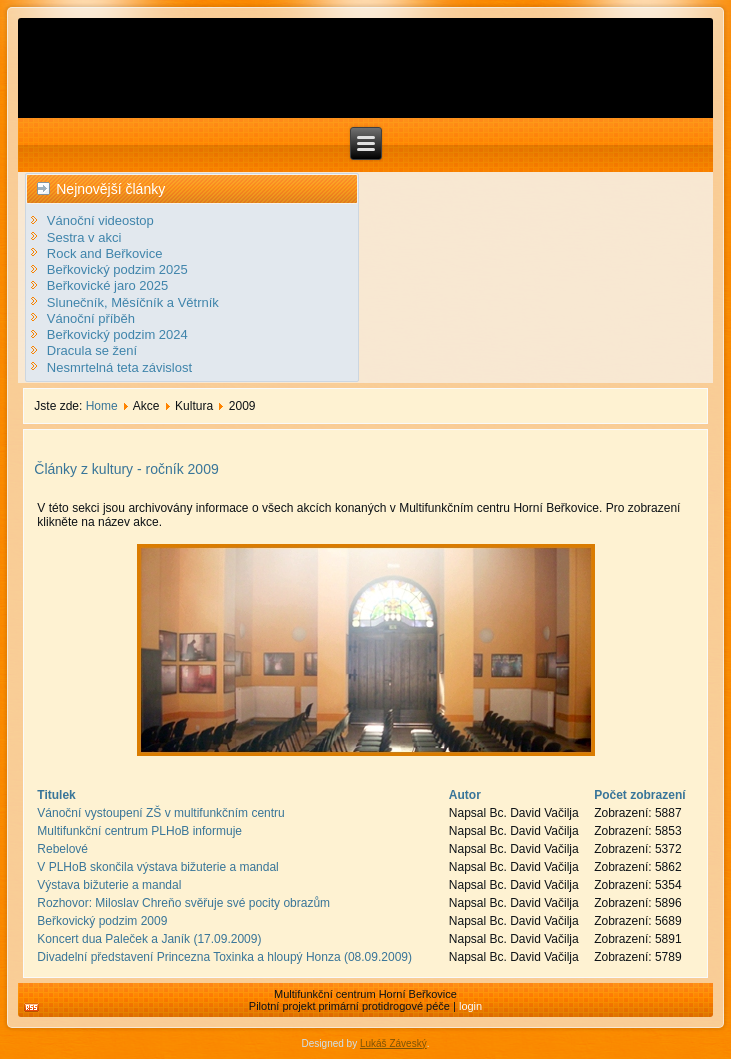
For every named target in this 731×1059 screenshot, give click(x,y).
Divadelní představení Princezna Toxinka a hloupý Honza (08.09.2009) (224, 957)
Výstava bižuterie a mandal (109, 885)
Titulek (56, 795)
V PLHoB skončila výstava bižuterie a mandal (157, 867)
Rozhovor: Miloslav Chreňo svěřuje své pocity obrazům (183, 903)
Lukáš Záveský (393, 1043)
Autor (465, 795)
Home (102, 406)
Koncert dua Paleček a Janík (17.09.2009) (149, 939)
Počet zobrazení (639, 795)
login (470, 1006)
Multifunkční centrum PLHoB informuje (139, 831)
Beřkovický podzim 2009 (102, 921)
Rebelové (62, 849)
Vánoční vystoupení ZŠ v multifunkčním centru (160, 813)
